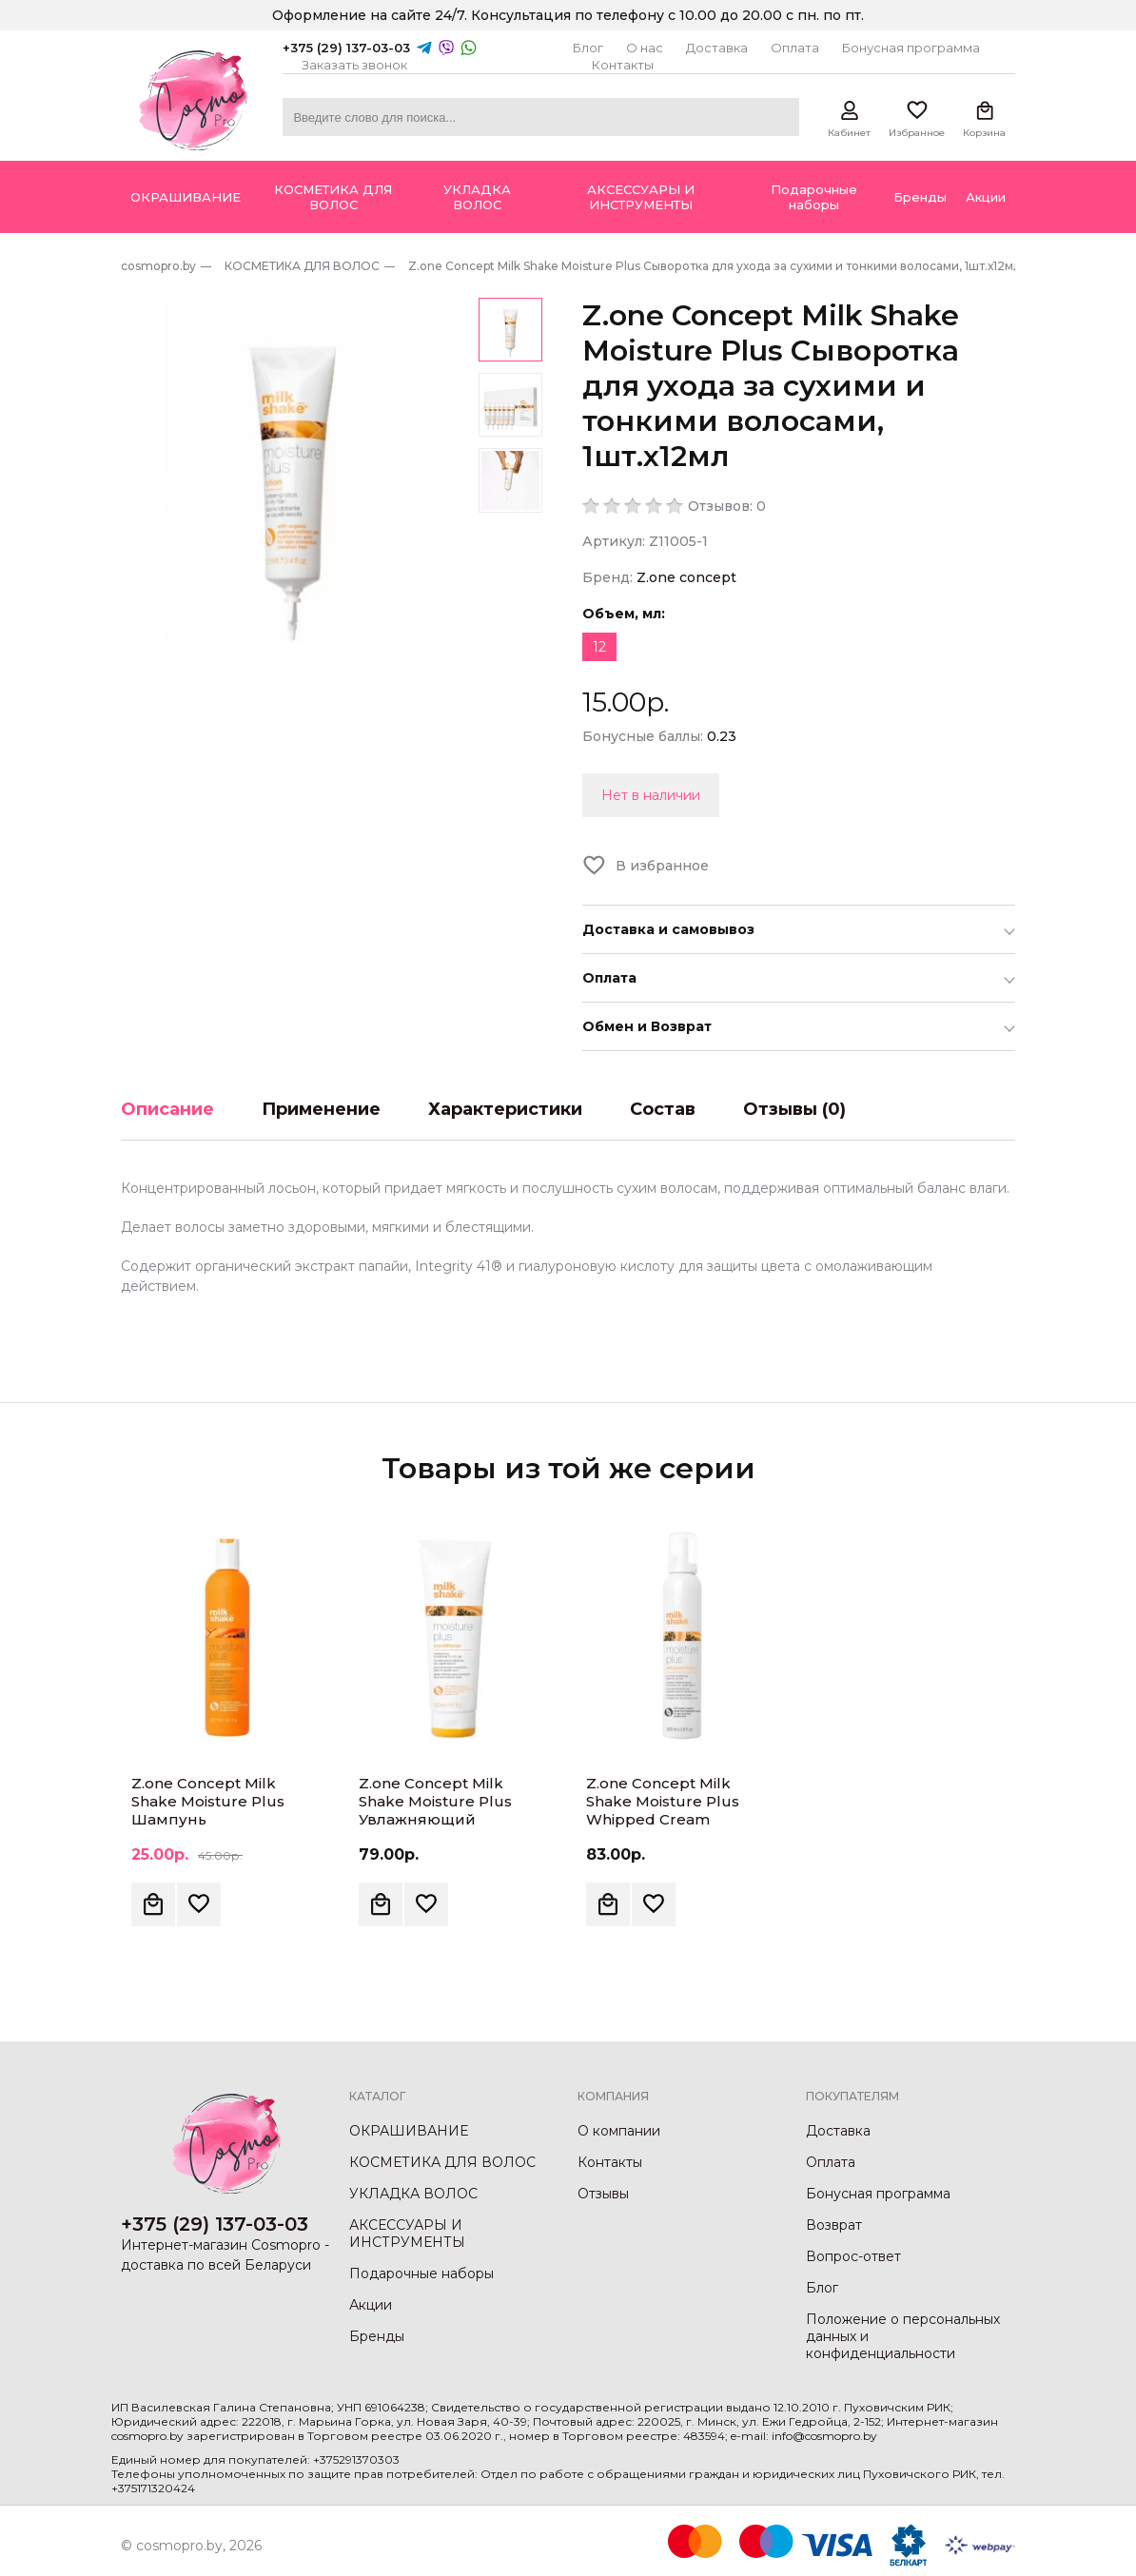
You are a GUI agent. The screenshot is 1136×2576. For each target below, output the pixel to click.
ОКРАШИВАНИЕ (408, 2130)
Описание (167, 1109)
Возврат (834, 2225)
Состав (662, 1109)
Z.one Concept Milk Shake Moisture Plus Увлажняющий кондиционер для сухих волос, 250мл (454, 1819)
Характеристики (505, 1109)
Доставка (717, 47)
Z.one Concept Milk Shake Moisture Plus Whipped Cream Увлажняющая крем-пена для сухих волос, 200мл (672, 1828)
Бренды (376, 2336)
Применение (321, 1109)
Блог (588, 47)
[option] (294, 471)
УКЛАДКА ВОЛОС (413, 2193)
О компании (619, 2130)
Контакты (623, 64)
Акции (370, 2304)
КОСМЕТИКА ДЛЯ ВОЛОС (442, 2162)
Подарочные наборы (421, 2273)
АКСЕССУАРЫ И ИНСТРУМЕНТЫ (407, 2233)
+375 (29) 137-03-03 (346, 47)
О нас (644, 47)
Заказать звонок (354, 64)
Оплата (795, 47)
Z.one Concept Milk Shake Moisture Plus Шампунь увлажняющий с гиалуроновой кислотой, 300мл (207, 1828)
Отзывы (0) (794, 1109)
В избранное (662, 865)
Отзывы (603, 2193)
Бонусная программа (911, 47)
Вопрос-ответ (853, 2256)
